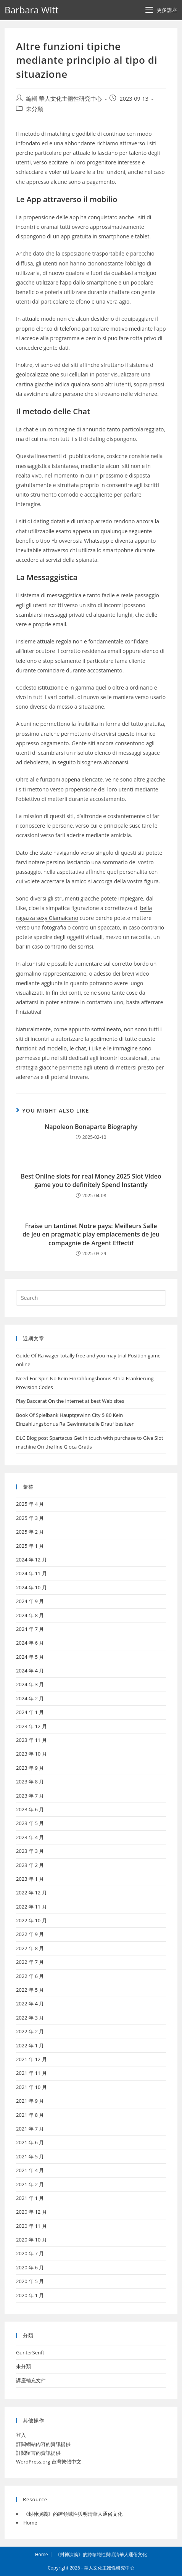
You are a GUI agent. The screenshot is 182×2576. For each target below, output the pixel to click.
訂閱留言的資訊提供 (38, 2452)
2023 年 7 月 (30, 1795)
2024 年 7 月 (30, 1629)
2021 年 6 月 (30, 2142)
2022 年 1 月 (30, 2045)
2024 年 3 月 (30, 1684)
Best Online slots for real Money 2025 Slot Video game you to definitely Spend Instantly (91, 1180)
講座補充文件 (31, 2380)
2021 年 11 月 (31, 2072)
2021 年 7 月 (30, 2128)
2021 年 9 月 (30, 2100)
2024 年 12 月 (31, 1559)
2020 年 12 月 (31, 2211)
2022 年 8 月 (30, 1948)
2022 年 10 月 (31, 1920)
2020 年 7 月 (30, 2253)
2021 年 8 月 (30, 2114)
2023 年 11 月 (31, 1740)
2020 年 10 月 (31, 2239)
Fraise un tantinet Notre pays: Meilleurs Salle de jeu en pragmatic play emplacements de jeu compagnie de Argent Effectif (91, 1234)
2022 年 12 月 (31, 1892)
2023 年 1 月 (30, 1878)
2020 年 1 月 (30, 2295)
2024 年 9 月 (30, 1601)
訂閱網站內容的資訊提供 (43, 2444)
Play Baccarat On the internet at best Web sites (70, 1400)
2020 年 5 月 (30, 2281)
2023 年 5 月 (30, 1823)
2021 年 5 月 (30, 2156)
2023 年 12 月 (31, 1726)
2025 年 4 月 (30, 1503)
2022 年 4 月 (30, 2003)
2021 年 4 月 (30, 2170)
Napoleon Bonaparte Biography (91, 1126)
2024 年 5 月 (30, 1656)
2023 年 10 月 (31, 1753)
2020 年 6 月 (30, 2267)
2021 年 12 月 (31, 2059)
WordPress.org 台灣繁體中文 (48, 2461)
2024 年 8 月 (30, 1615)
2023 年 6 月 (30, 1809)
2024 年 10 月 (31, 1587)
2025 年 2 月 (30, 1531)
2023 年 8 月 (30, 1781)
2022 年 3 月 (30, 2017)
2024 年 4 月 (30, 1670)
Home (30, 2522)
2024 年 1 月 (30, 1712)
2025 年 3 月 (30, 1518)
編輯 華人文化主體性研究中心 (64, 98)
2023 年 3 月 (30, 1851)
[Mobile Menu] (161, 10)
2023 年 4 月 (30, 1837)
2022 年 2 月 (30, 2031)
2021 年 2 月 (30, 2184)
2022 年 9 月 (30, 1934)
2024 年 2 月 (30, 1698)
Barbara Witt (31, 9)
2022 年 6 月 (30, 1976)
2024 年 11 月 (31, 1573)
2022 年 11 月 (31, 1906)
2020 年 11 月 (31, 2225)
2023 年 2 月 (30, 1865)
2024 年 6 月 (30, 1642)
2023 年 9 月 (30, 1767)
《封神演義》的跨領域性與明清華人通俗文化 (72, 2513)
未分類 (34, 109)
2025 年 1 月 (30, 1545)
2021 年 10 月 (31, 2087)
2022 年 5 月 (30, 1989)
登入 (21, 2434)
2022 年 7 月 (30, 1962)
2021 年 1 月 (30, 2198)
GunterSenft (30, 2352)
